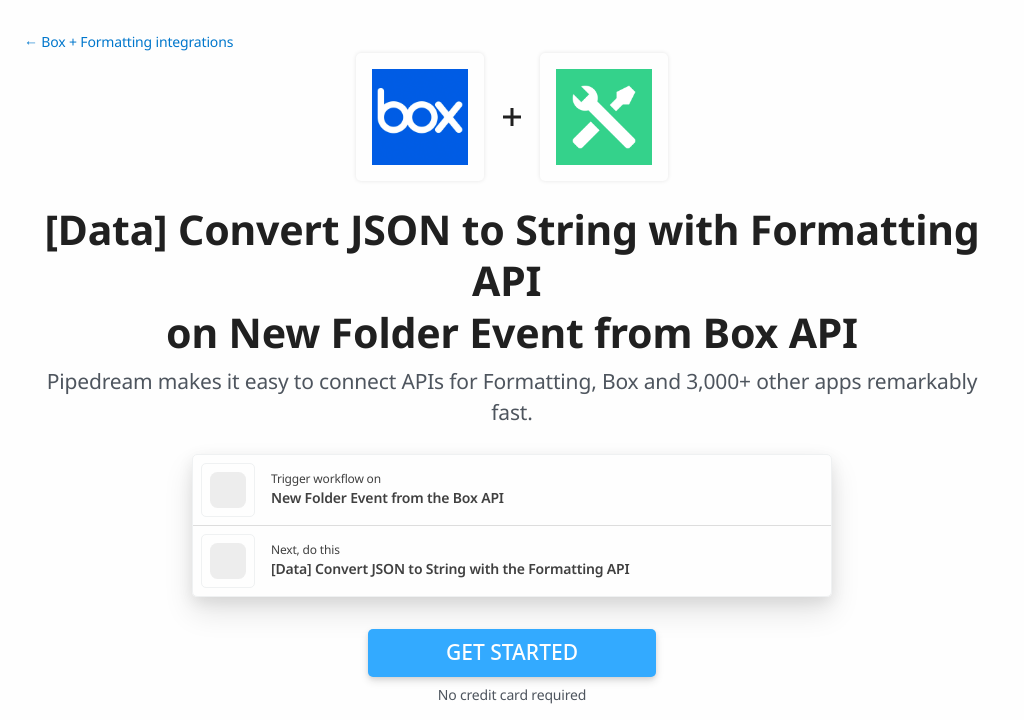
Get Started (512, 652)
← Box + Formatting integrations (128, 42)
